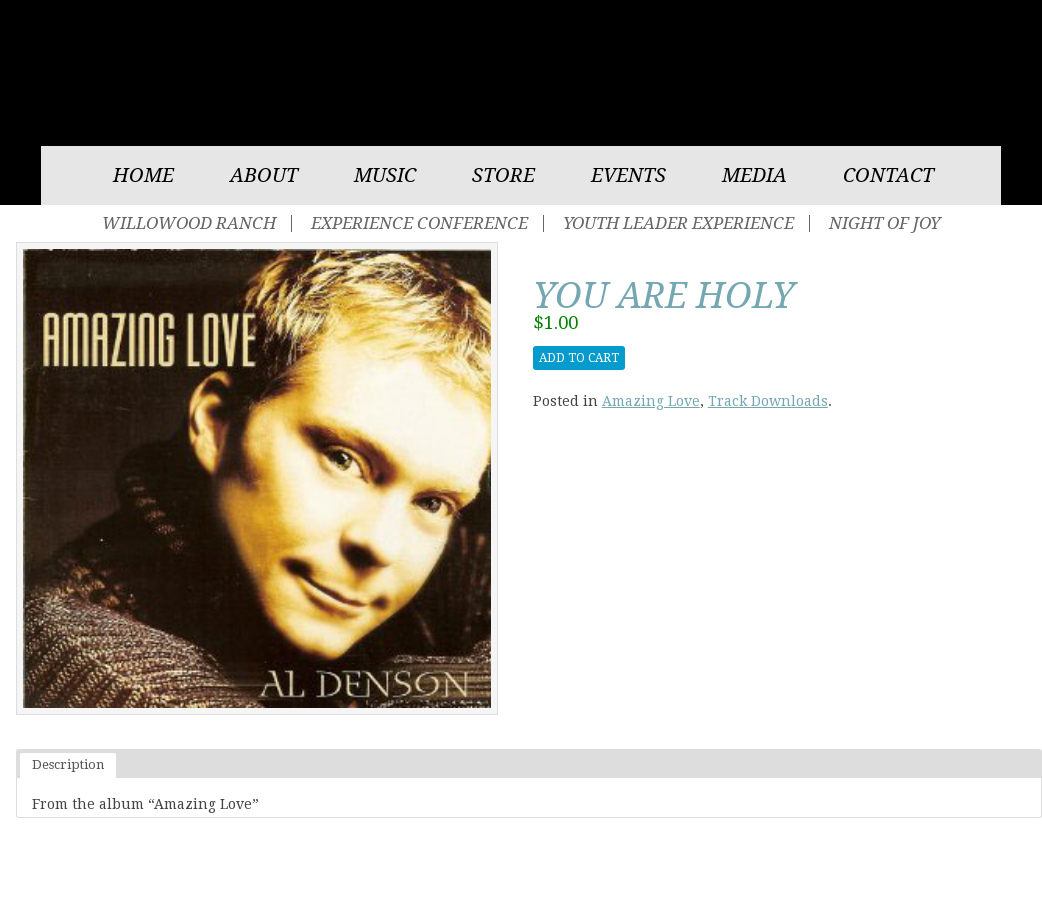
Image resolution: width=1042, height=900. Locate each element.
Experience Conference (419, 223)
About (264, 175)
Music (385, 175)
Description (68, 764)
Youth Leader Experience (678, 223)
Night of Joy (884, 223)
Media (754, 175)
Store (503, 175)
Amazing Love (651, 401)
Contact (888, 175)
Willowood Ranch (189, 223)
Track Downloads (768, 401)
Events (628, 175)
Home (143, 175)
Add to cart (579, 358)
